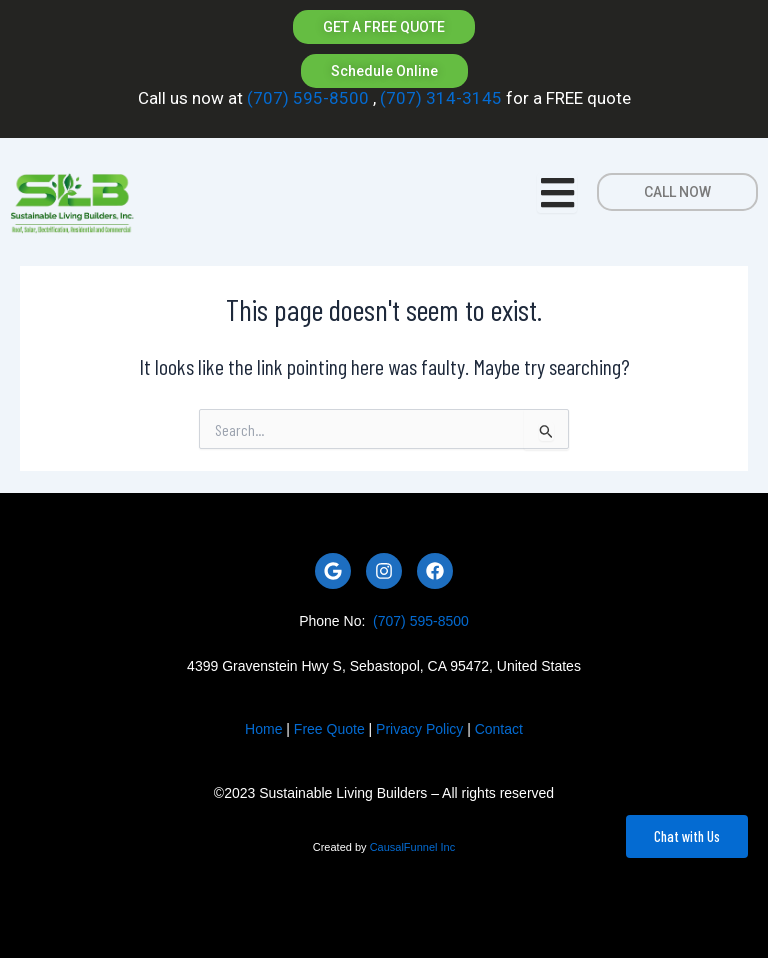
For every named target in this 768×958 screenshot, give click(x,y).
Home (263, 729)
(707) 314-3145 (439, 98)
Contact (499, 729)
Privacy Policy (419, 729)
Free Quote (329, 729)
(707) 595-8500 (308, 98)
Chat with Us (687, 836)
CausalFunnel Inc (413, 847)
